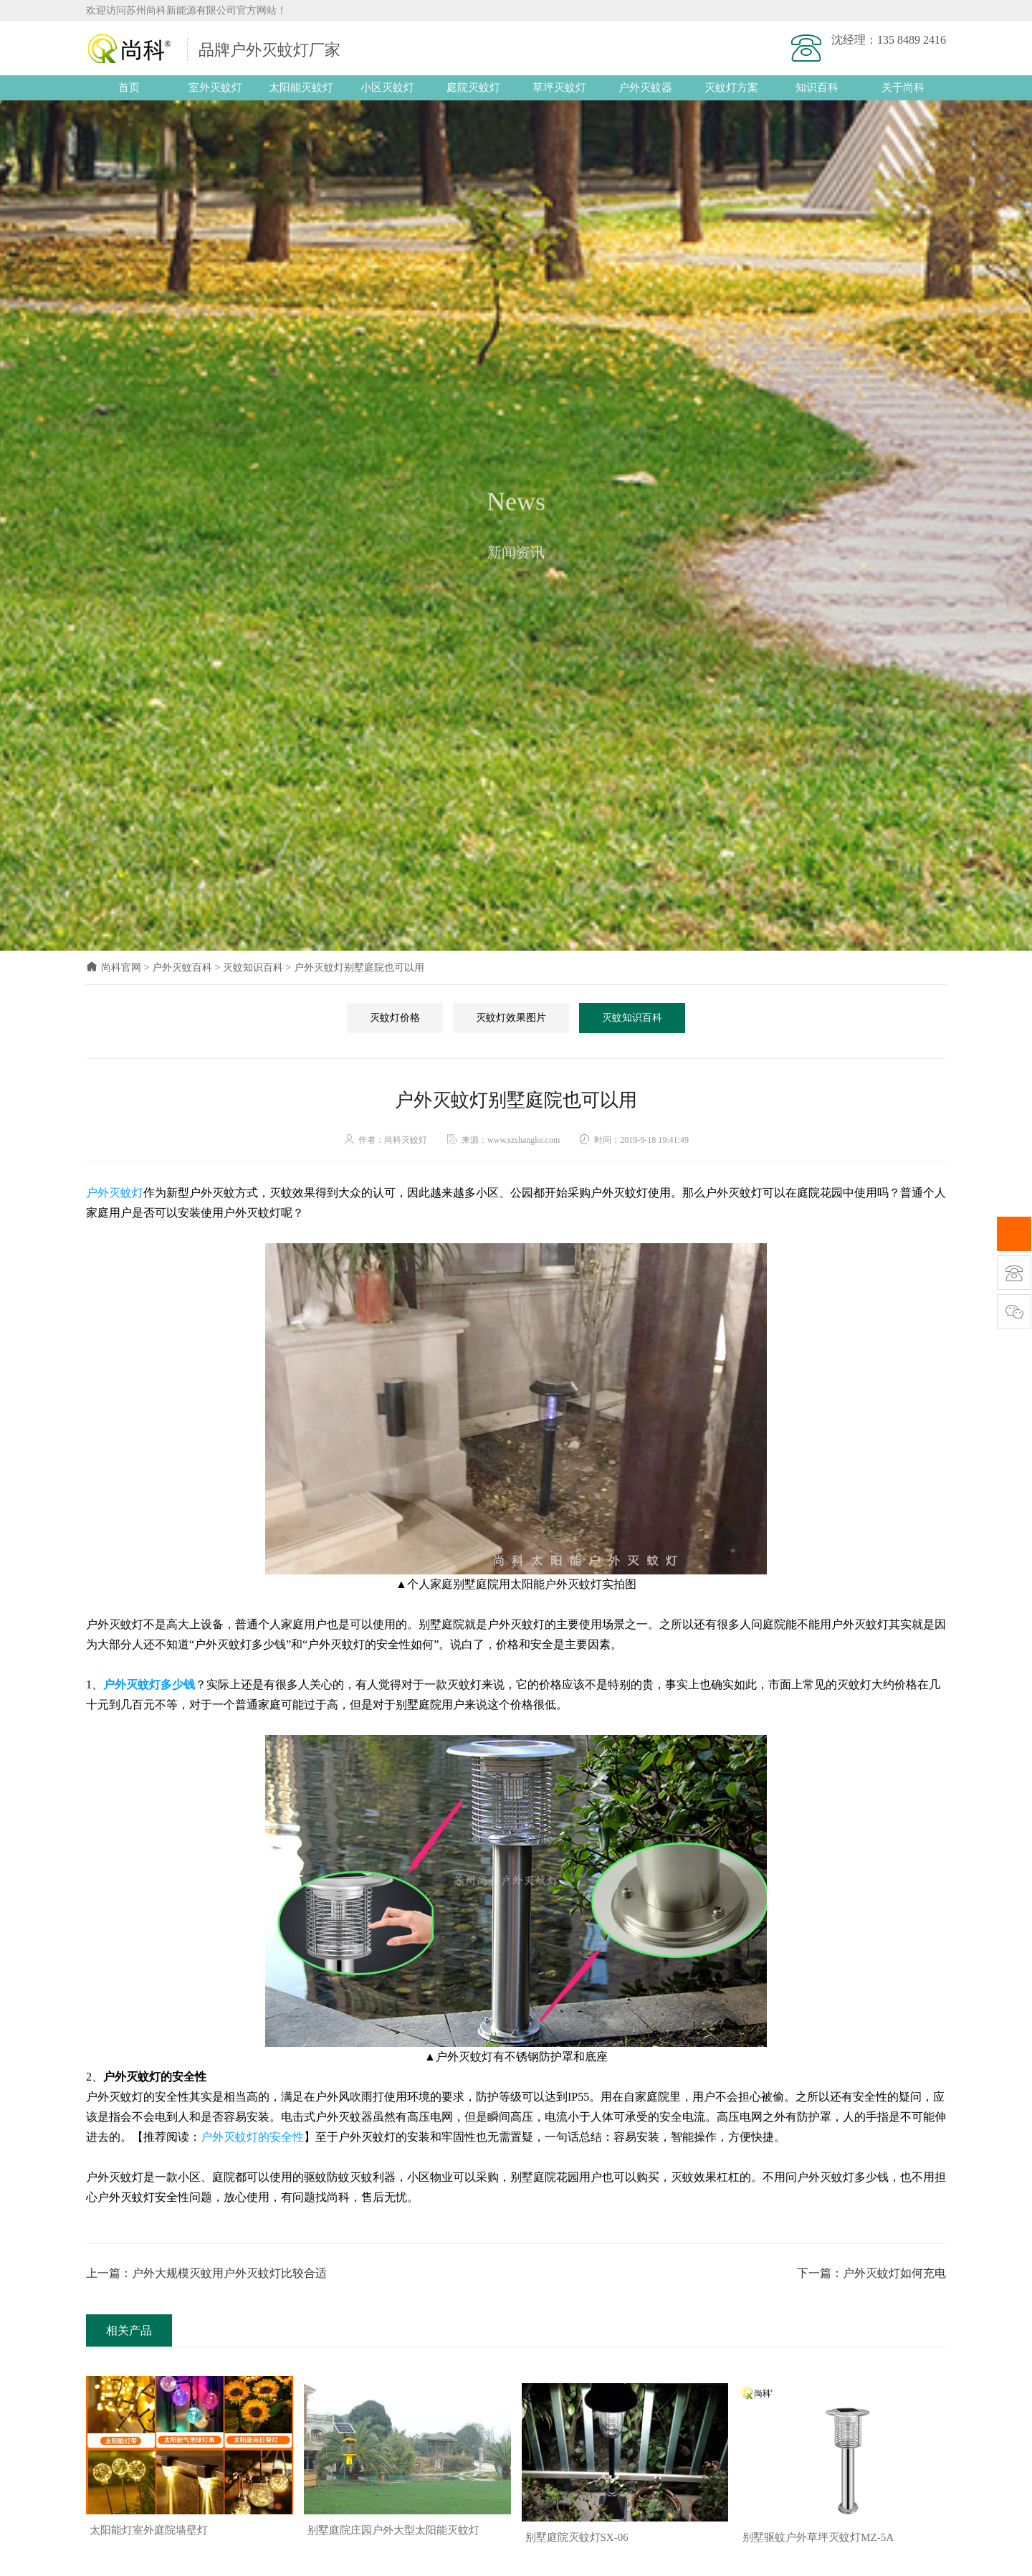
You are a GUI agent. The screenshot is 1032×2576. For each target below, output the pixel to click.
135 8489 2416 (911, 40)
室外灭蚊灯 (215, 87)
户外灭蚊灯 (114, 1193)
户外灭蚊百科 (182, 967)
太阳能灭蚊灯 (301, 87)
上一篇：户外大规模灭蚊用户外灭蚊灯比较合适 (206, 2272)
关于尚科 (903, 87)
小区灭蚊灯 (387, 87)
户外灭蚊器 (645, 87)
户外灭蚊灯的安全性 (252, 2136)
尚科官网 (113, 967)
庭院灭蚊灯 (473, 87)
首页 (129, 87)
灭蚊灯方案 (731, 87)
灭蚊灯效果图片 (511, 1017)
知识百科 (817, 87)
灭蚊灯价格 (395, 1017)
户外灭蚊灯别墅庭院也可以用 (359, 967)
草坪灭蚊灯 (559, 87)
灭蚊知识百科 (253, 967)
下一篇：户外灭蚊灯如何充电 (871, 2272)
